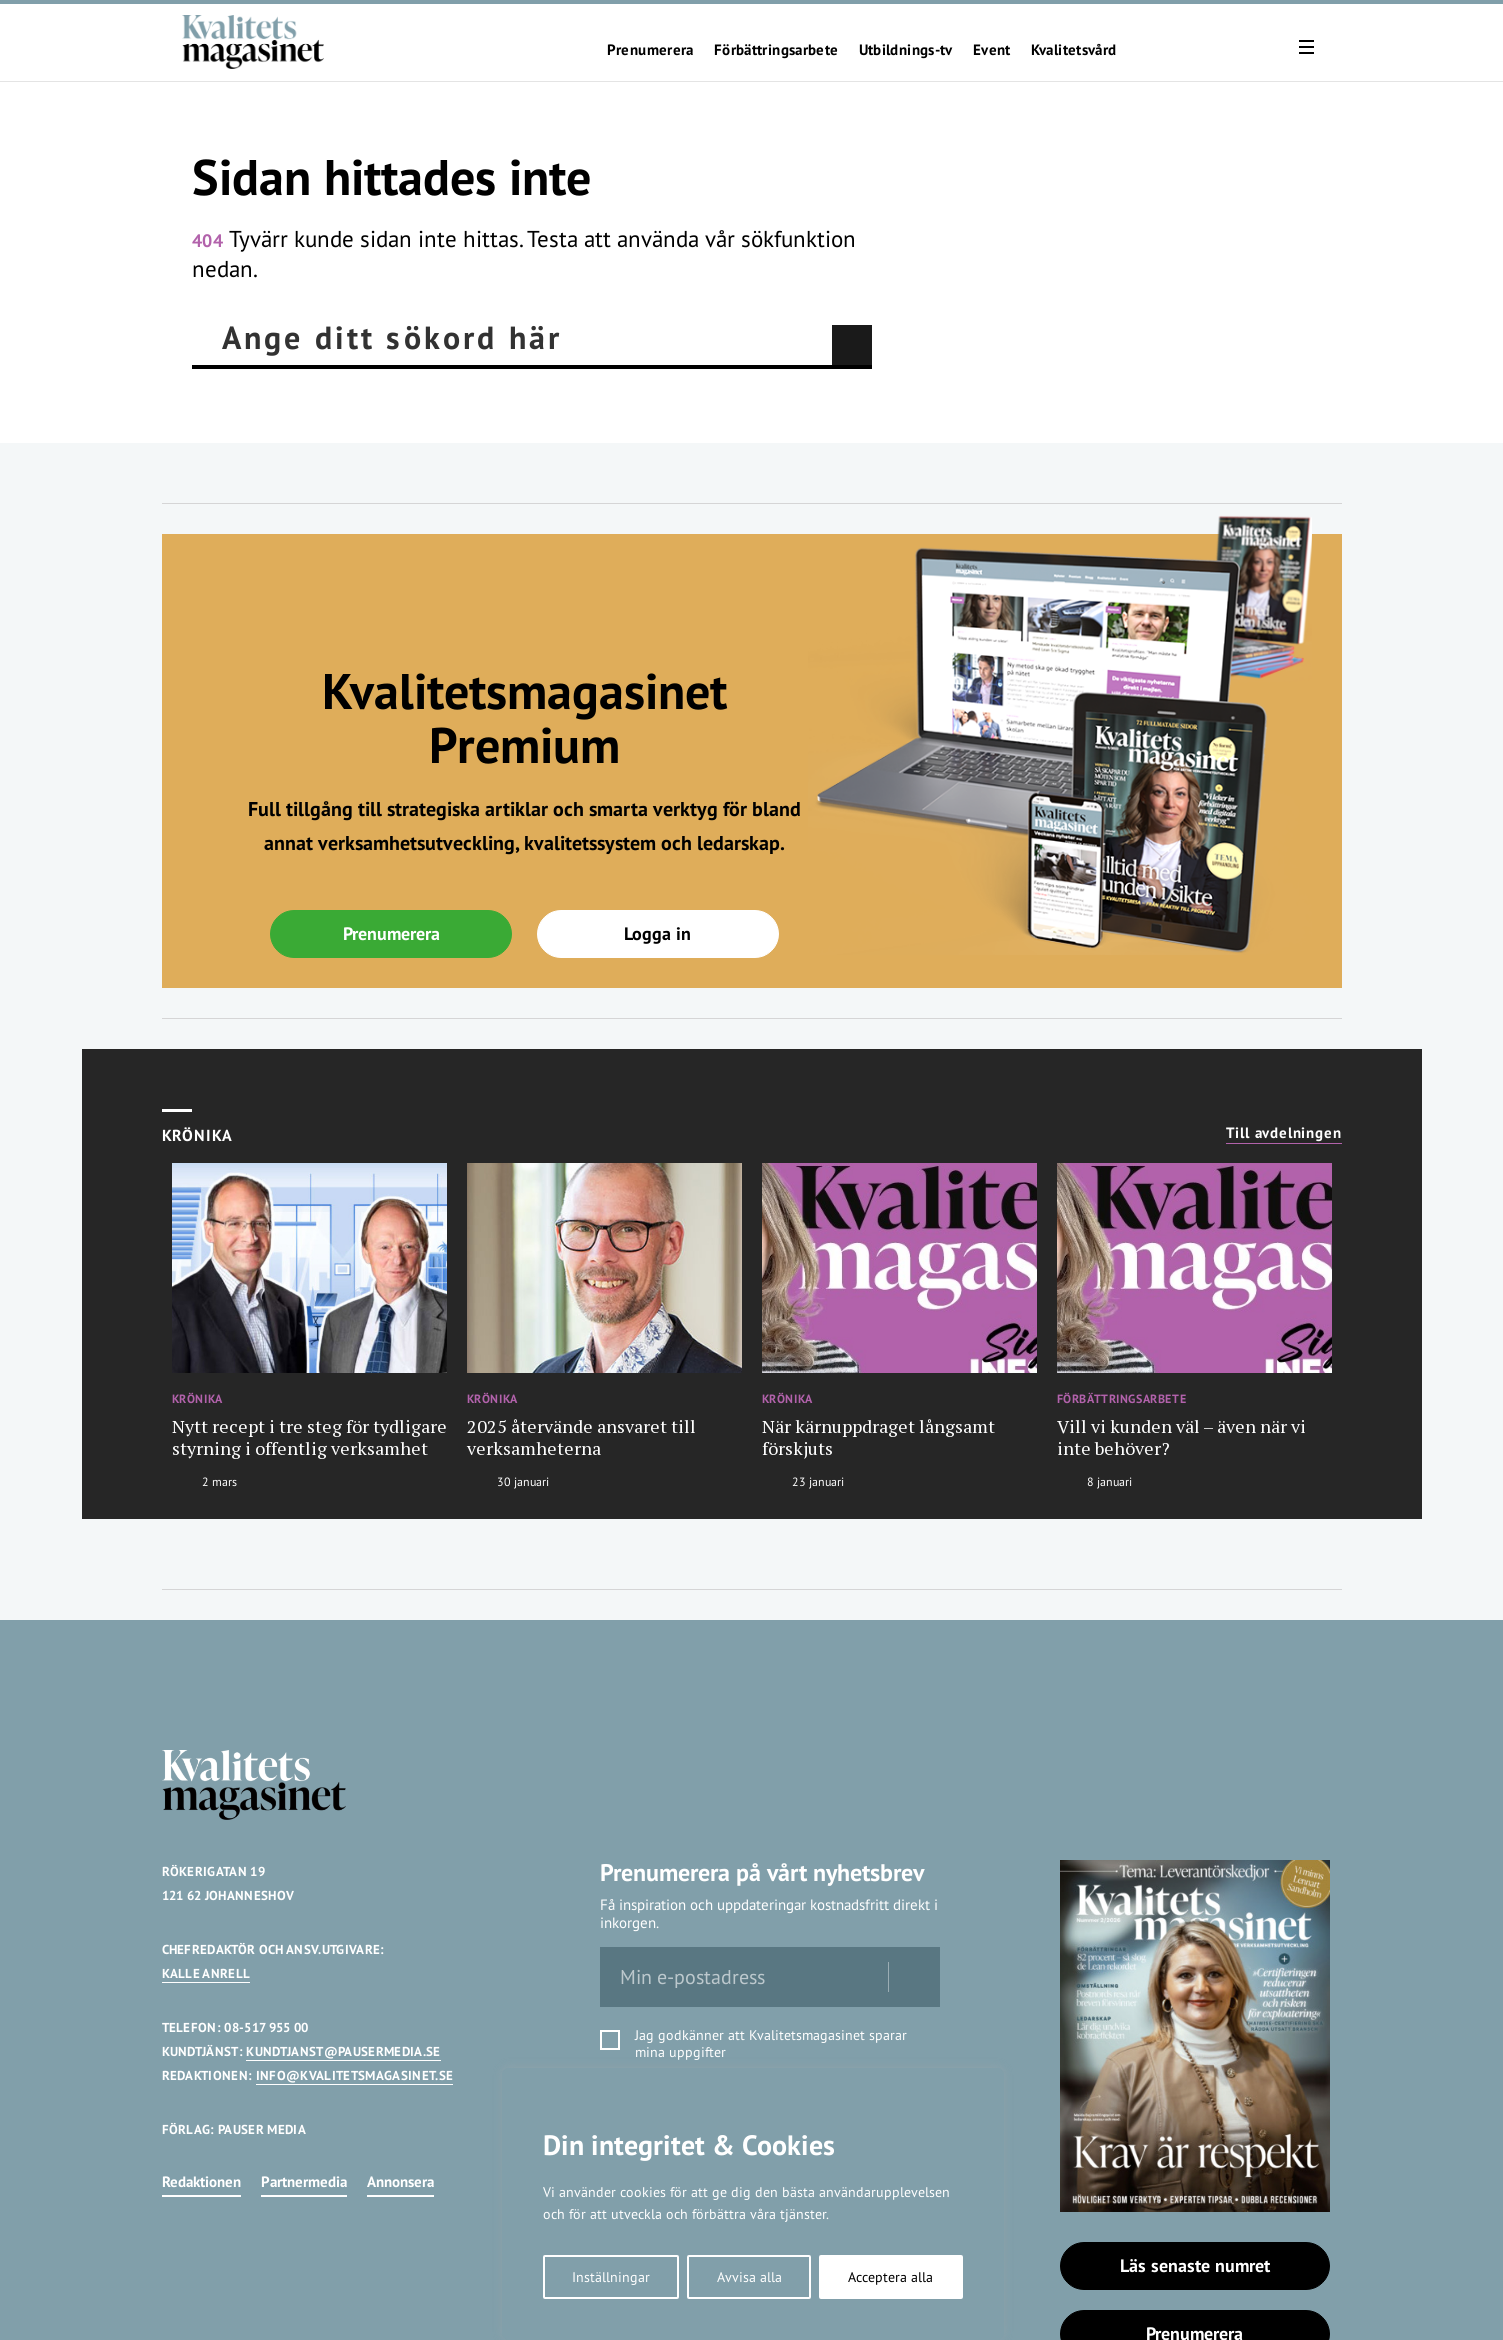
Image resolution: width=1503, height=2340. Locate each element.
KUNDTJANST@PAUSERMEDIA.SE (343, 2051)
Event (992, 50)
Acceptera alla (890, 2277)
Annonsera (400, 2181)
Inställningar (611, 2277)
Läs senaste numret (1195, 2265)
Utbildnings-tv (906, 50)
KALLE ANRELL (206, 1973)
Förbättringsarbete (776, 50)
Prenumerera (650, 50)
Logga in (657, 933)
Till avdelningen (1284, 1133)
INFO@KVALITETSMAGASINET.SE (354, 2075)
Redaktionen (201, 2181)
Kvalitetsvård (1074, 50)
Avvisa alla (749, 2277)
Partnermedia (304, 2181)
